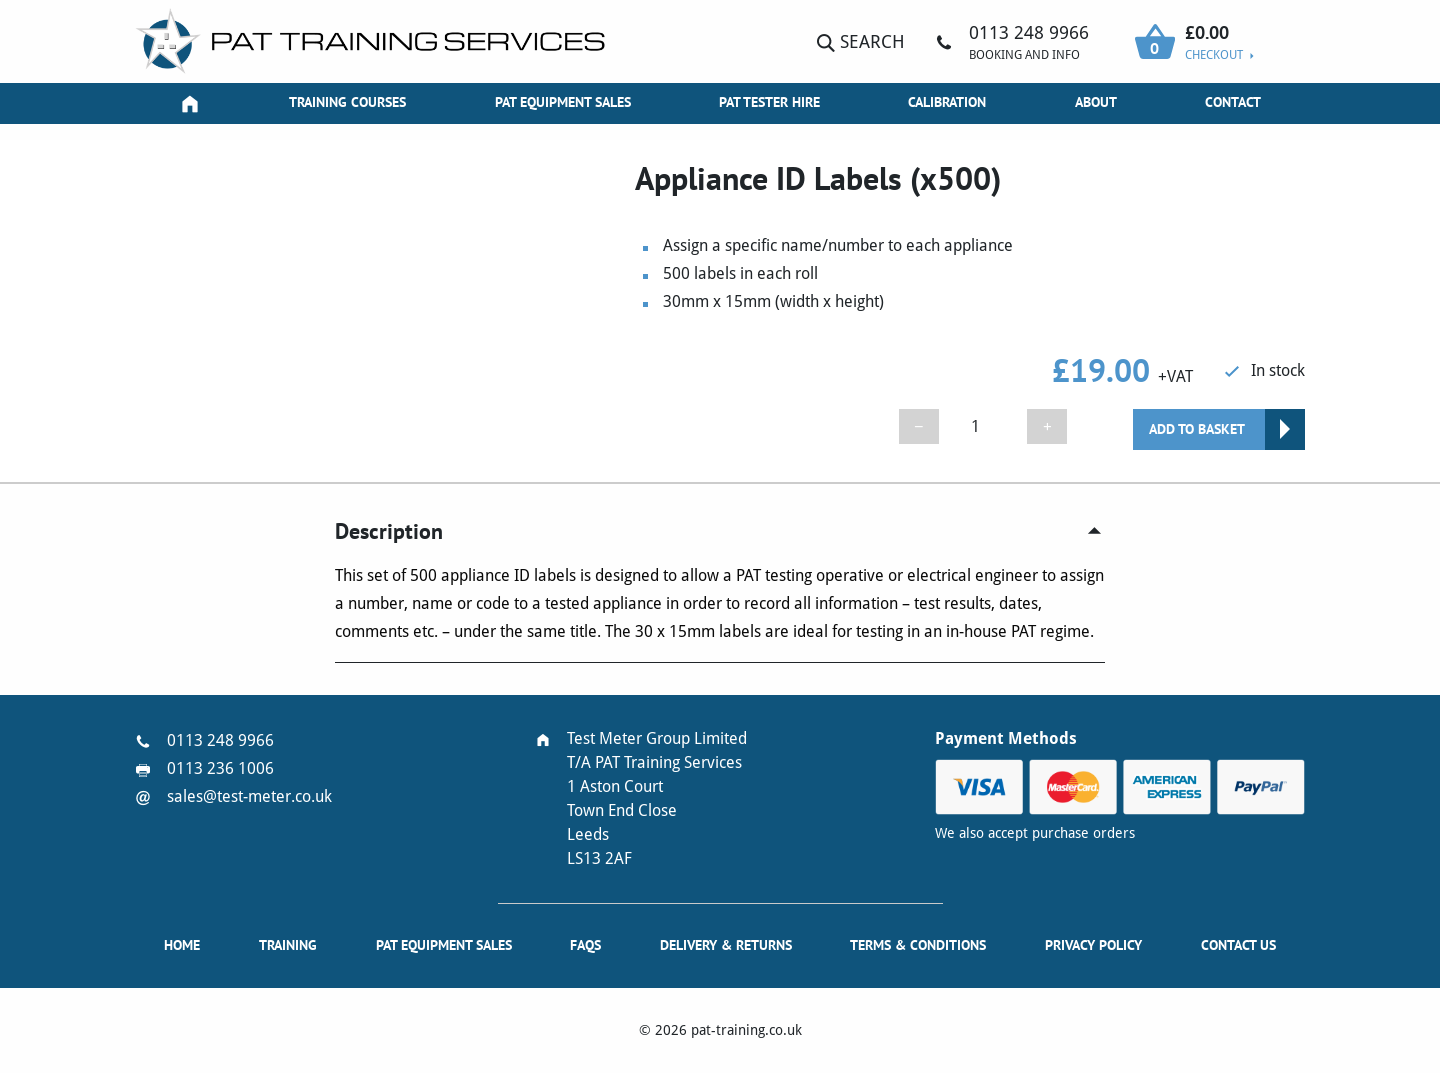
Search (861, 41)
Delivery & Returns (726, 945)
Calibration (947, 102)
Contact (1233, 102)
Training (288, 945)
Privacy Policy (1093, 945)
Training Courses (347, 102)
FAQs (585, 945)
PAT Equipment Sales (563, 102)
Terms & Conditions (918, 945)
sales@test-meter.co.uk (249, 796)
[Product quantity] (983, 426)
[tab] (720, 531)
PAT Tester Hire (769, 102)
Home (182, 945)
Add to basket (1197, 429)
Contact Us (1238, 945)
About (1096, 102)
